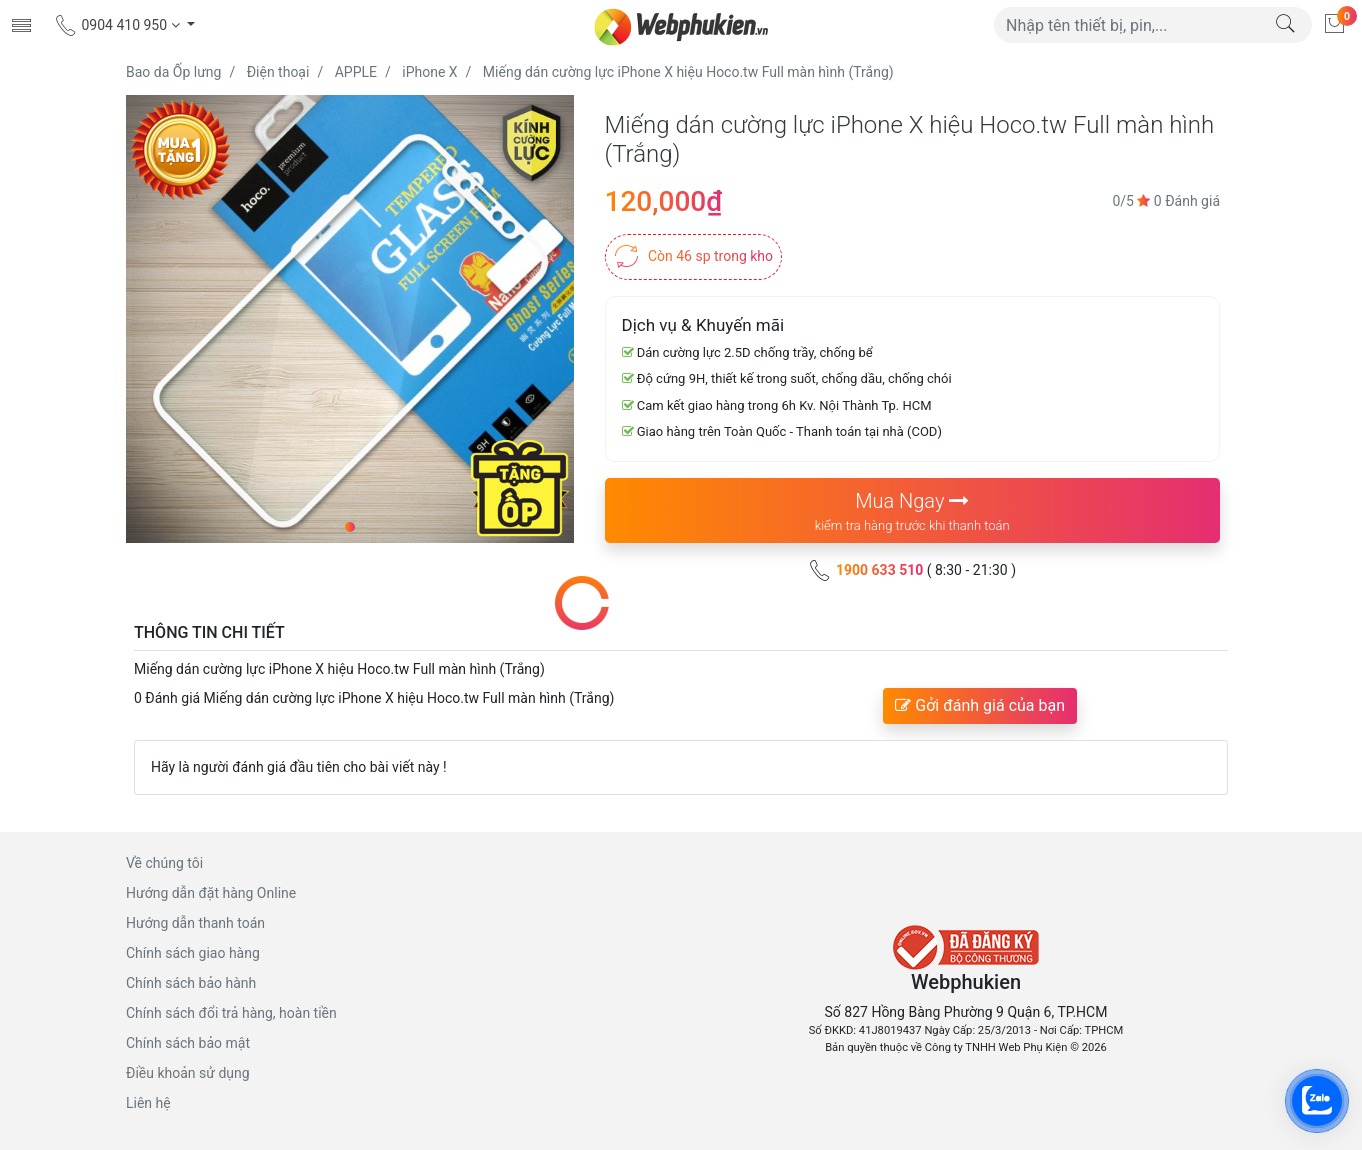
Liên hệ (148, 1103)
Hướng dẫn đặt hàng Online (211, 893)
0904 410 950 (118, 25)
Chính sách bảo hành (191, 983)
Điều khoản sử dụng (188, 1073)
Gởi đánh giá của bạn (980, 705)
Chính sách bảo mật (188, 1043)
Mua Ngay (913, 512)
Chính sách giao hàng (193, 953)
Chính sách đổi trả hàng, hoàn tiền (231, 1013)
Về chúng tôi (164, 863)
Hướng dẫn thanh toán (195, 923)
